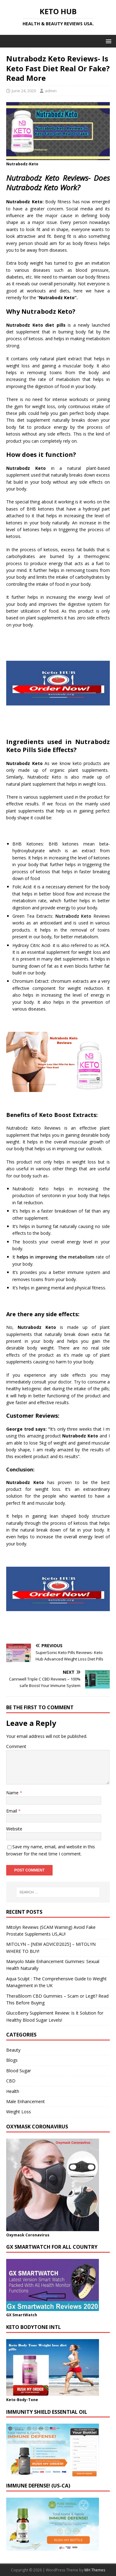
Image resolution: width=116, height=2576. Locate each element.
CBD (10, 2081)
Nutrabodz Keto (73, 916)
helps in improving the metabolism (55, 1257)
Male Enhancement (25, 2101)
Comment (16, 1746)
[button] (107, 40)
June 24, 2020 (24, 90)
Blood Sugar (18, 2071)
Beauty (13, 2050)
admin (51, 90)
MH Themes (94, 2570)
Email (12, 1811)
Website (14, 1829)
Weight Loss (18, 2112)
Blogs (12, 2060)
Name (13, 1793)
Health (12, 2091)
